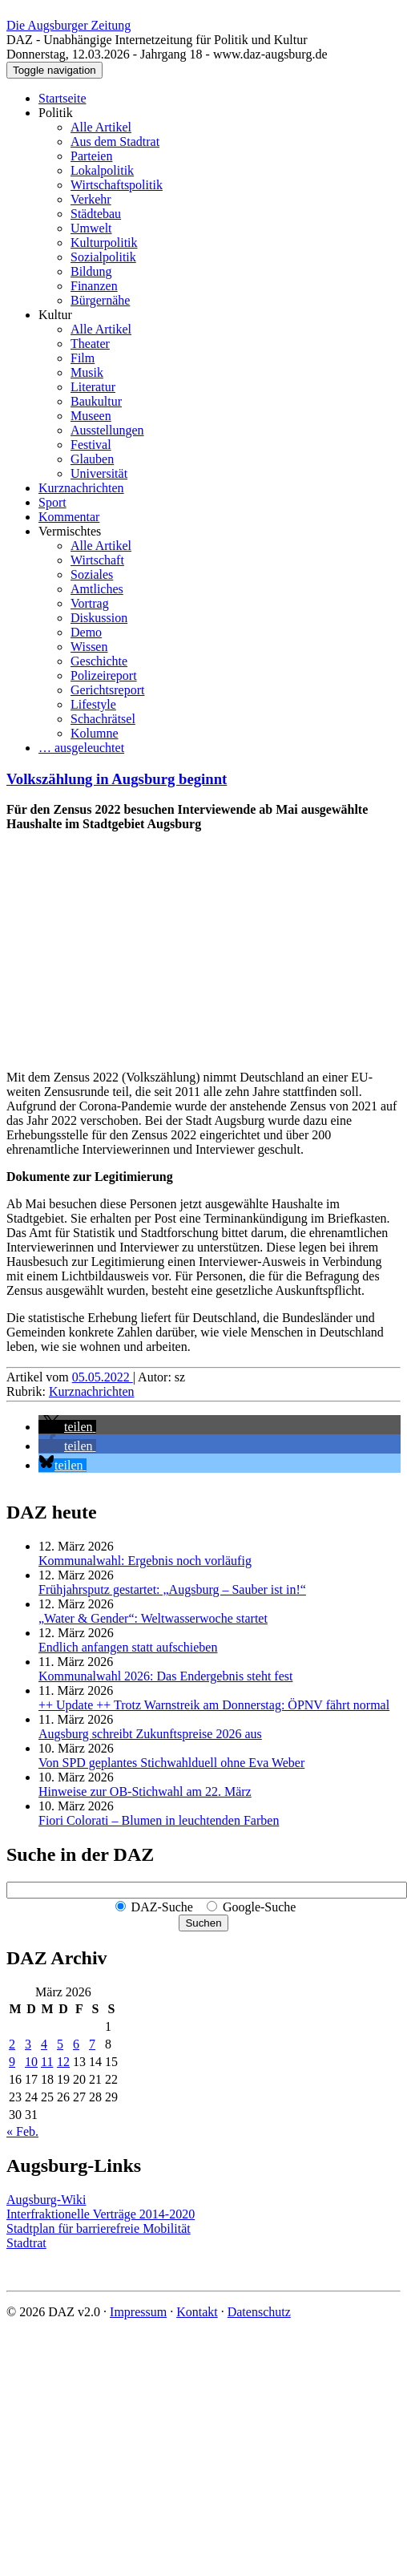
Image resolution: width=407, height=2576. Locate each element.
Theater (90, 343)
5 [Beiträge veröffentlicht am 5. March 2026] (60, 2044)
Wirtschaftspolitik (117, 185)
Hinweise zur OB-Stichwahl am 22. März (145, 1791)
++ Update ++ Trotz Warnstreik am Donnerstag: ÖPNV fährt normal (213, 1705)
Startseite (62, 98)
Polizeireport (104, 675)
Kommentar (68, 517)
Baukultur (96, 401)
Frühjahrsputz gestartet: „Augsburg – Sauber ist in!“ (172, 1589)
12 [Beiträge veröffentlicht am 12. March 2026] (63, 2061)
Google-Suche (259, 1907)
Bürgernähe (100, 300)
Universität (99, 473)
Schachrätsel (103, 719)
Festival (91, 444)
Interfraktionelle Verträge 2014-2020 (100, 2214)
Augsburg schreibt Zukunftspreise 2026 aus (150, 1734)
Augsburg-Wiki (46, 2199)
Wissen (89, 646)
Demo (86, 632)
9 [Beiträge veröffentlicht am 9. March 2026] (12, 2061)
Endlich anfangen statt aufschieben (127, 1647)
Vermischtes (69, 531)
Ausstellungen (107, 430)
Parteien (91, 156)
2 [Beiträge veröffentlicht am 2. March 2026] (12, 2044)
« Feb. (22, 2131)
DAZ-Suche (162, 1907)
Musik (87, 372)
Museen (91, 416)
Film (83, 358)
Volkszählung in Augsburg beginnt (116, 778)
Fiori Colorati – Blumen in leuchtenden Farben (158, 1820)
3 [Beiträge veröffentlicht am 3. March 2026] (28, 2044)
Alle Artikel (101, 127)
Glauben (92, 459)
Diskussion (99, 618)
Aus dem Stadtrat (115, 141)
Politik (55, 112)
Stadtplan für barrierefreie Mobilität (98, 2228)
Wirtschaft (97, 560)
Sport (52, 502)
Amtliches (97, 589)
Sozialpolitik (103, 257)
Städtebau (96, 213)
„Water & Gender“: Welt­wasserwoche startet (153, 1618)
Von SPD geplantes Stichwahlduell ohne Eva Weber (171, 1762)
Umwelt (91, 228)
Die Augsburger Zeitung (68, 25)
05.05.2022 (102, 1377)
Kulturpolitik (104, 242)
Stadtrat (26, 2243)
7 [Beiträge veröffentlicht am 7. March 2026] (92, 2044)
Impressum (138, 2312)
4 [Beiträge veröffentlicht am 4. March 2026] (44, 2044)
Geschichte (99, 661)
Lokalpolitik (102, 170)
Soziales (92, 574)
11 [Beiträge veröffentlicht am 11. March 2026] (47, 2061)
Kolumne (95, 733)
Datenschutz (259, 2312)
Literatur (93, 387)
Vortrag (90, 603)
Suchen (203, 1923)
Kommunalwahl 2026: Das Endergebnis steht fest (165, 1676)
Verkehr (91, 199)
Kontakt (197, 2312)
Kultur (55, 314)
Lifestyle (93, 704)
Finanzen (94, 286)
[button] (67, 1427)
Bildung (91, 271)
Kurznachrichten (81, 488)
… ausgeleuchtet (81, 747)
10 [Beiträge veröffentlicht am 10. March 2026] (31, 2061)
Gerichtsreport (107, 690)
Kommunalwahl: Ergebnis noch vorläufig (145, 1560)
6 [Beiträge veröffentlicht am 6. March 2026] (76, 2044)
